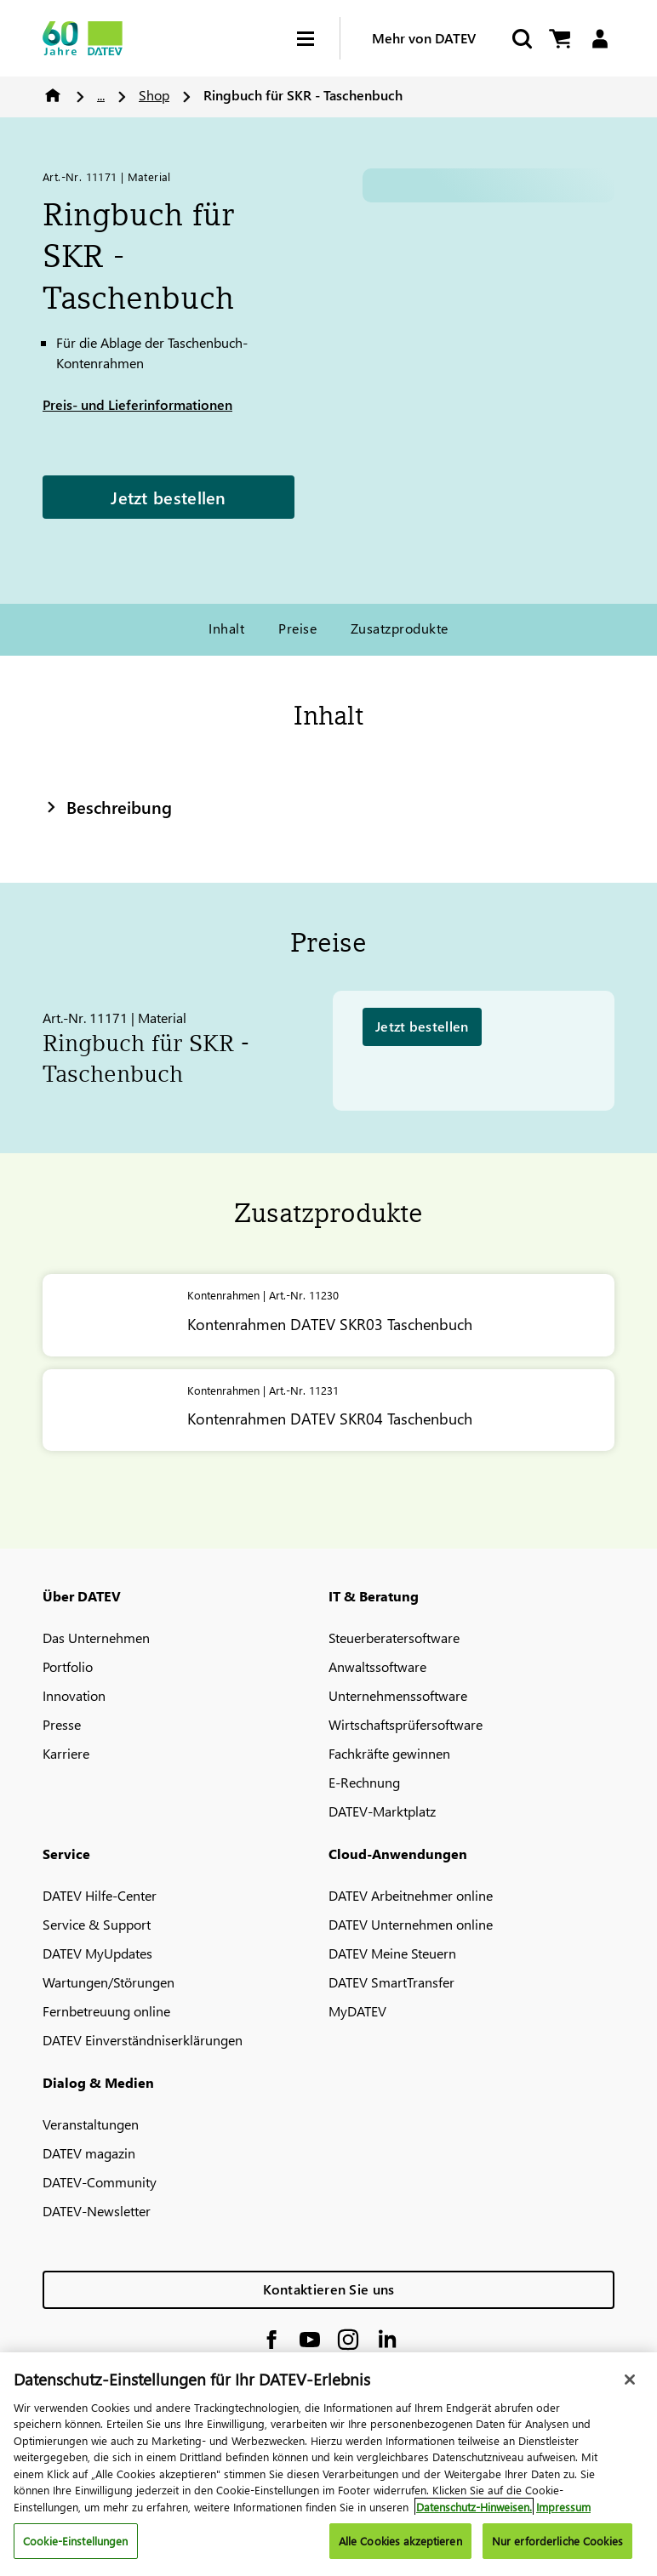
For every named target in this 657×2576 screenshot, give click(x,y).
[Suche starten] (520, 38)
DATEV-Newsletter (97, 2211)
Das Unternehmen (96, 1637)
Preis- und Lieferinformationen (137, 404)
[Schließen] (629, 2379)
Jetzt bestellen (168, 497)
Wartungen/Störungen (108, 1982)
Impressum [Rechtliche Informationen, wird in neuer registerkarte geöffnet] (563, 2506)
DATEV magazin (89, 2153)
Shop (154, 95)
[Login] (599, 39)
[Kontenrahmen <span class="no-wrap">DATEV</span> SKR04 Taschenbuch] (328, 1410)
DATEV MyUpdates (97, 1953)
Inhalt (226, 628)
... (101, 95)
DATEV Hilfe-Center (100, 1895)
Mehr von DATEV (424, 38)
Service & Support (97, 1924)
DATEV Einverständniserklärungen (143, 2040)
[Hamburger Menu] (318, 38)
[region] (328, 2464)
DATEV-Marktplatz (382, 1811)
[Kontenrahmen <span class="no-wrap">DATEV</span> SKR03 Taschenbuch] (328, 1315)
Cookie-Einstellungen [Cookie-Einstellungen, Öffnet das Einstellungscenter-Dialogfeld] (76, 2540)
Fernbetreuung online (106, 2011)
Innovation (74, 1695)
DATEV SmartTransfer (391, 1982)
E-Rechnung (364, 1782)
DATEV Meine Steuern (392, 1953)
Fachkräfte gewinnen (389, 1753)
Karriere (66, 1753)
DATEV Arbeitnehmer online (410, 1895)
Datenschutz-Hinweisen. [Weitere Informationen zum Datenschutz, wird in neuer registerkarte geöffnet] (474, 2506)
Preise (297, 628)
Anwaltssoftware (377, 1666)
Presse (62, 1724)
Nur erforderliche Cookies (557, 2540)
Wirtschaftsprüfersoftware (405, 1724)
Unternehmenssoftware (397, 1695)
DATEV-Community (100, 2182)
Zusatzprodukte (399, 628)
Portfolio (68, 1666)
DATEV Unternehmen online (410, 1924)
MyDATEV (357, 2011)
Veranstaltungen (91, 2124)
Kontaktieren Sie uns (329, 2289)
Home (53, 95)
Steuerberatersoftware (394, 1637)
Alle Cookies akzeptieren (400, 2540)
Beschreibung (107, 806)
